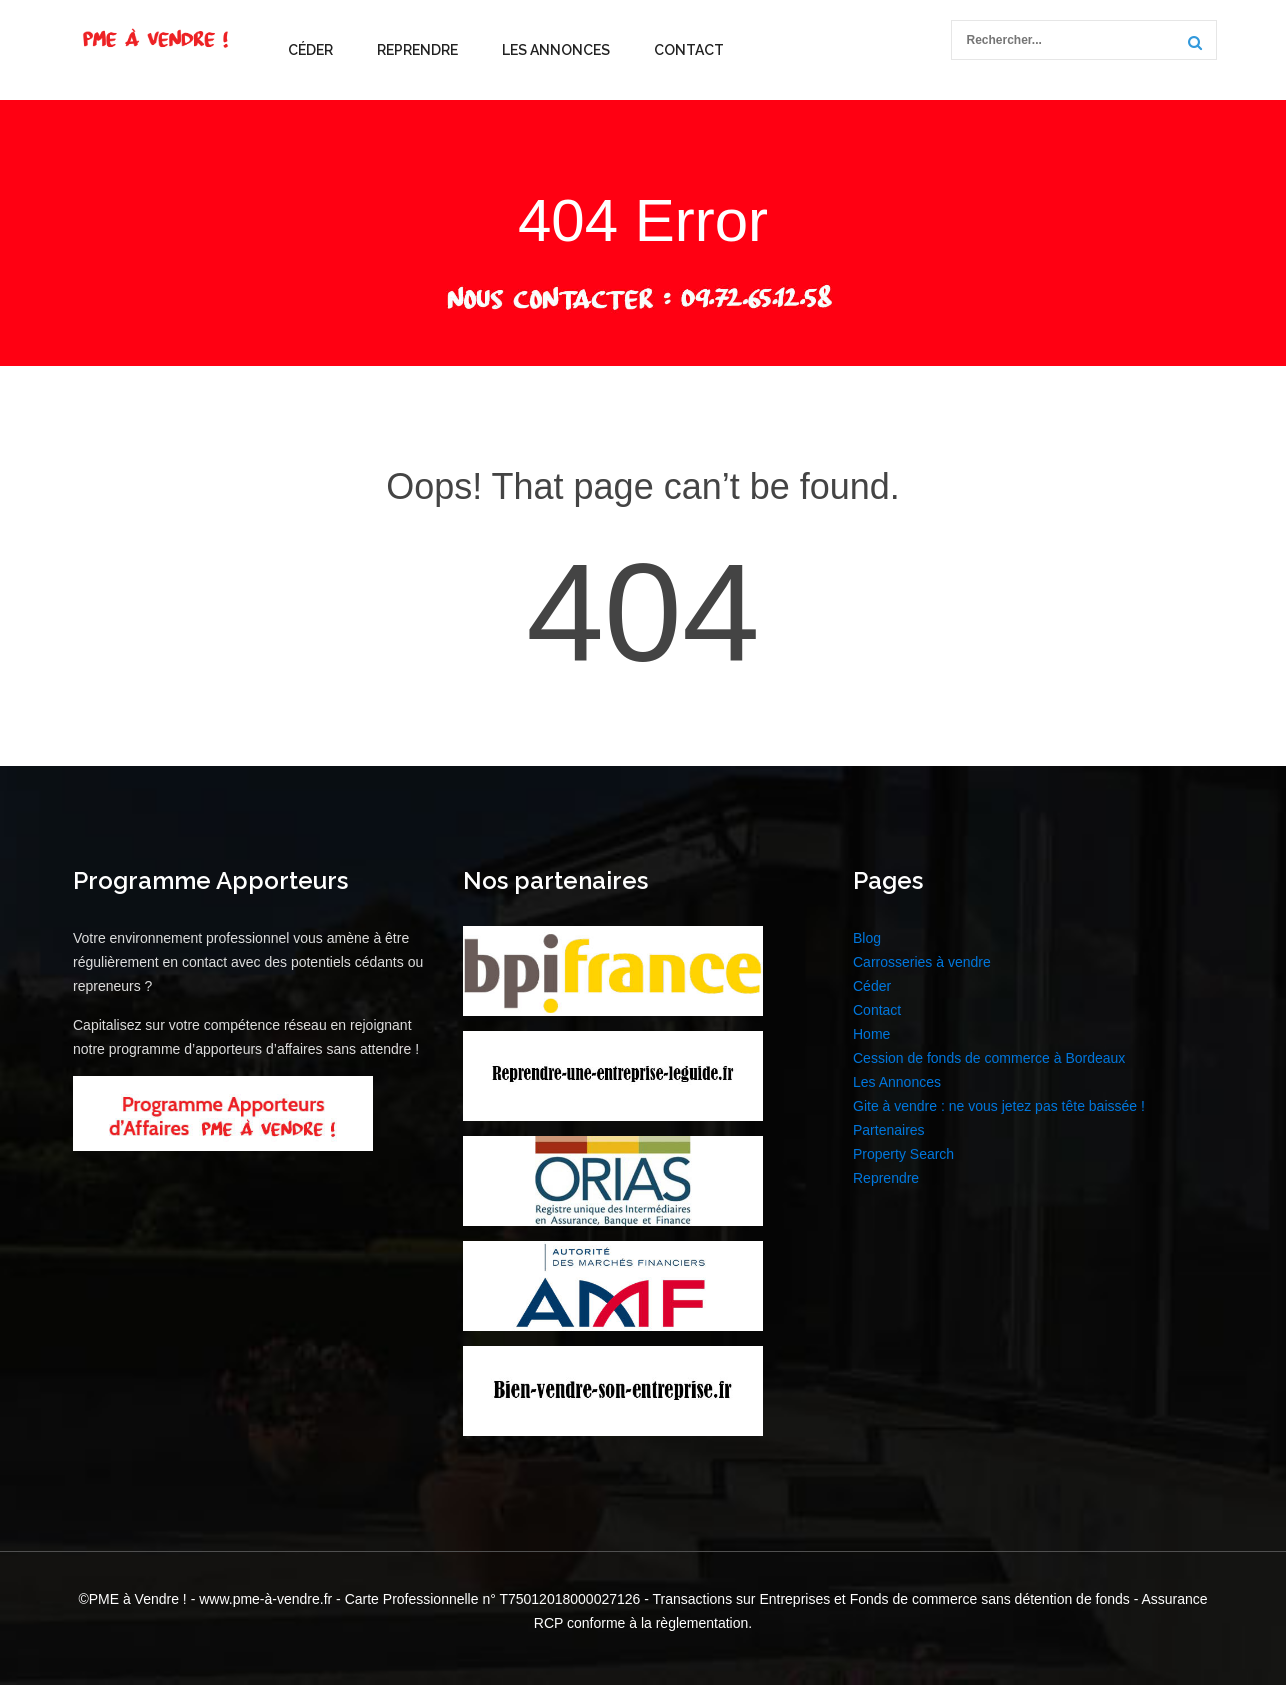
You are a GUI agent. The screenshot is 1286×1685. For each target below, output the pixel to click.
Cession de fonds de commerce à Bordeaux (989, 1058)
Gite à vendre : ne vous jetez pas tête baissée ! (999, 1106)
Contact (689, 50)
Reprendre (417, 50)
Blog (867, 938)
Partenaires (889, 1130)
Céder (310, 50)
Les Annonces (556, 50)
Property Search (903, 1154)
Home (871, 1034)
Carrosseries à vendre (922, 962)
